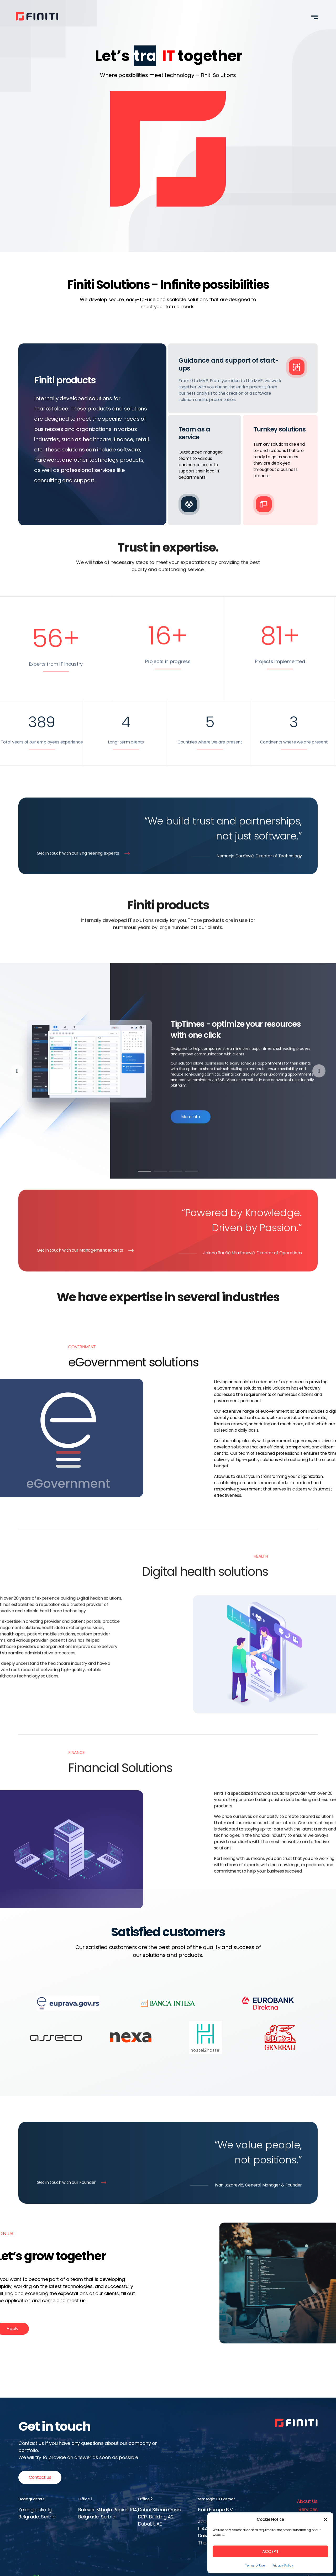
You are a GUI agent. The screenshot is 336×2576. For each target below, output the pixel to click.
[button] (325, 2519)
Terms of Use (255, 2565)
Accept (270, 2551)
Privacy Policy (282, 2565)
